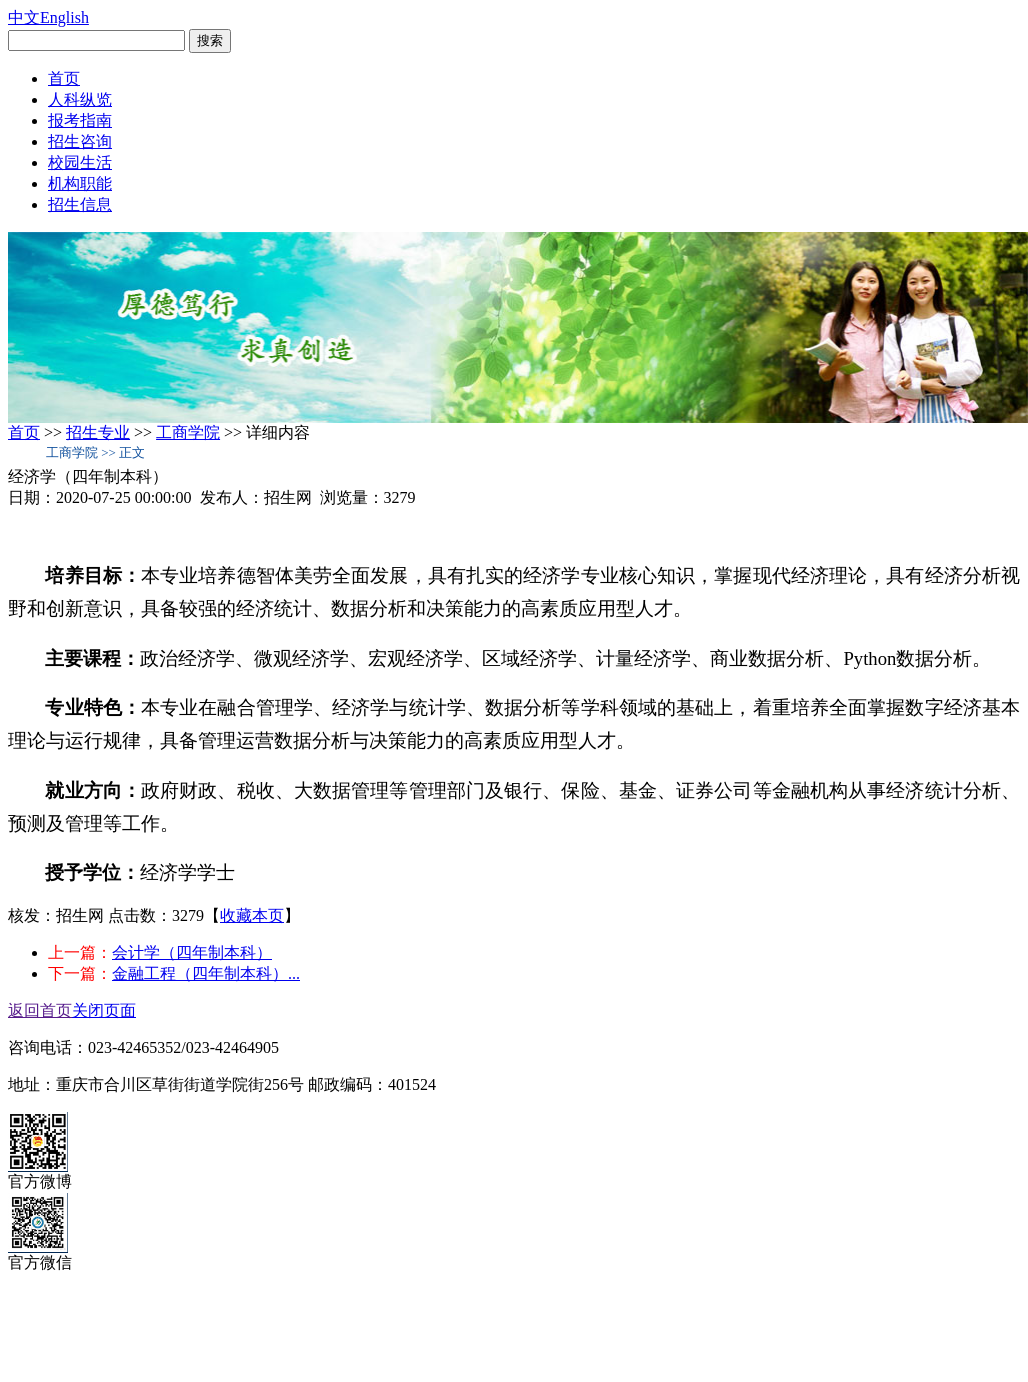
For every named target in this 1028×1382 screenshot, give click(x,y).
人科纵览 (80, 99)
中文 (24, 17)
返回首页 (40, 1010)
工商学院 (188, 432)
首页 (64, 78)
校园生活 (80, 162)
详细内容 (278, 432)
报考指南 (80, 120)
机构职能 (80, 183)
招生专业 (98, 432)
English (64, 17)
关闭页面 (104, 1010)
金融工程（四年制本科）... (206, 973)
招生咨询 (80, 141)
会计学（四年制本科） (192, 952)
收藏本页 (252, 915)
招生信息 (80, 204)
